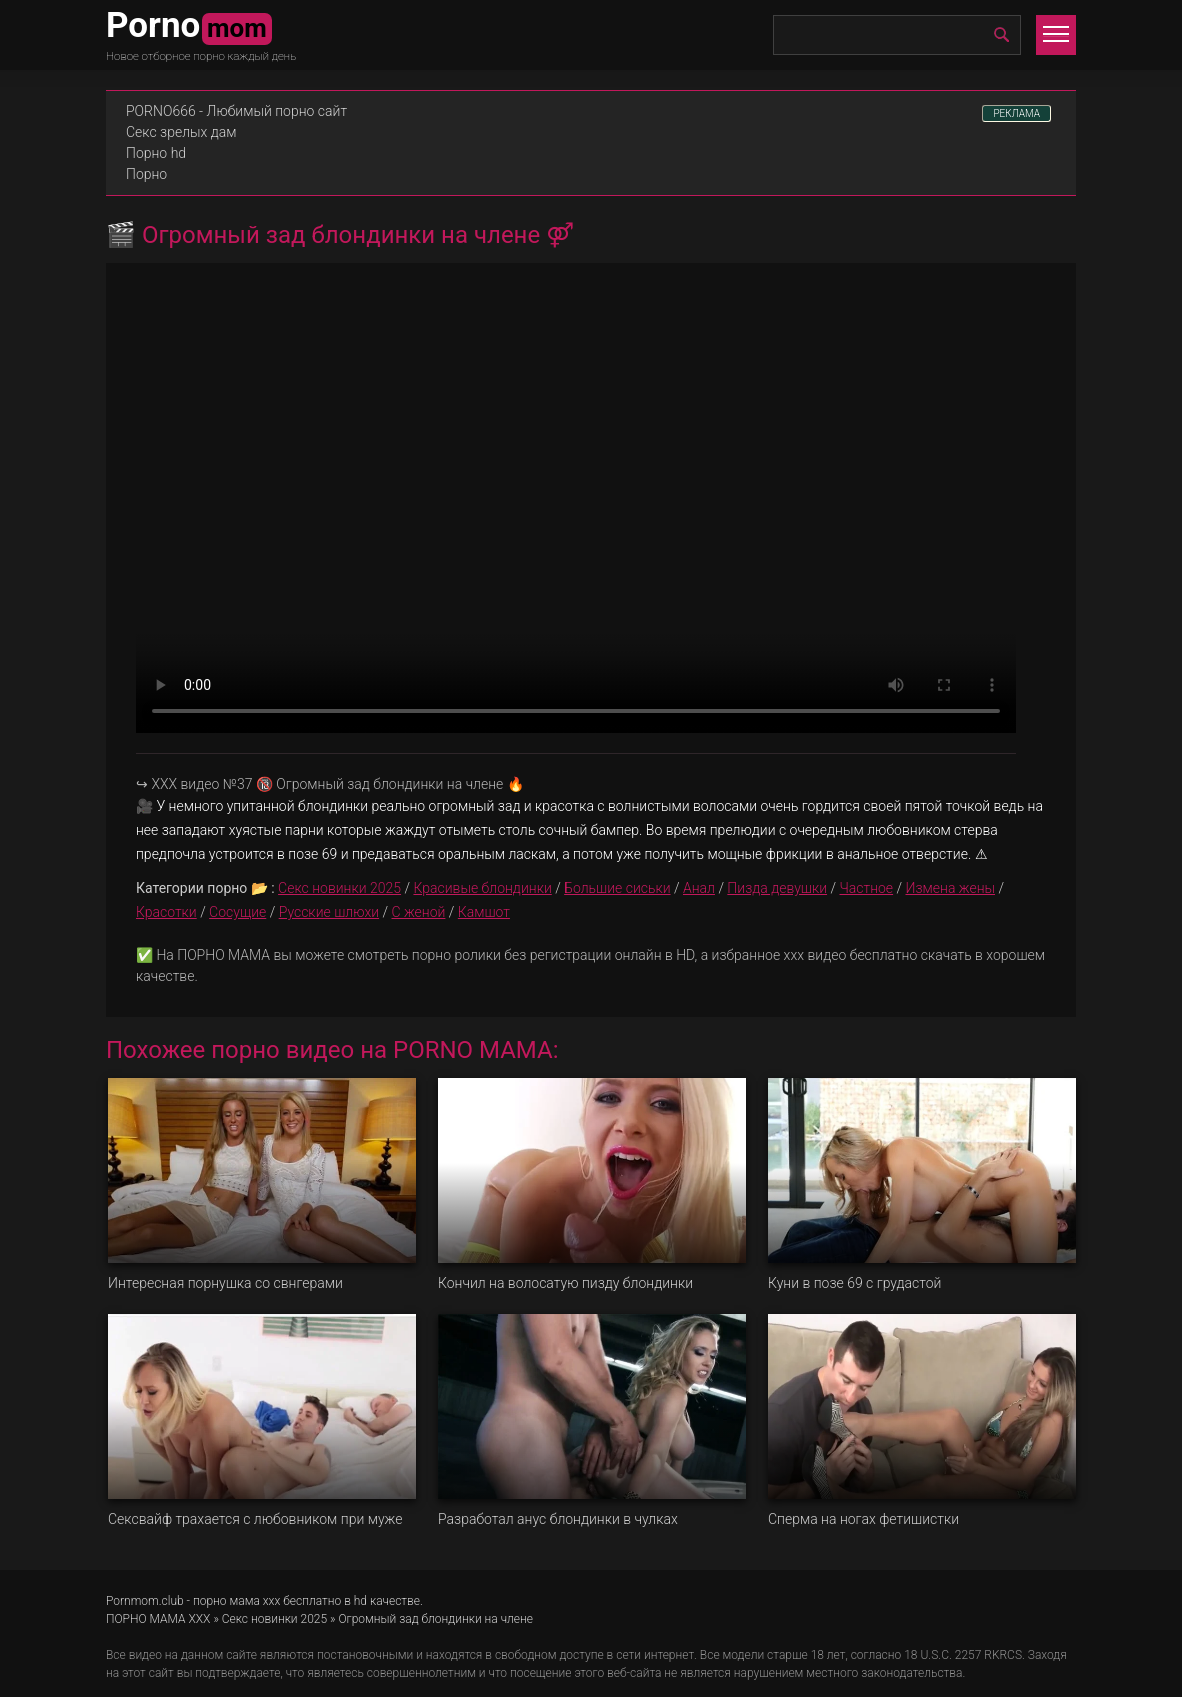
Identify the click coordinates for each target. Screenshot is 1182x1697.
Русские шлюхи (329, 912)
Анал (699, 888)
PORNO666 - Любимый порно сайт (236, 111)
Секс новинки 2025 (339, 888)
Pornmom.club (145, 1601)
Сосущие (237, 912)
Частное (866, 888)
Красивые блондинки (482, 888)
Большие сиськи (617, 888)
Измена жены (951, 888)
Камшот (484, 912)
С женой (418, 912)
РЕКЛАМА (1016, 113)
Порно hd (156, 153)
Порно (146, 174)
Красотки (166, 912)
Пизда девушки (777, 888)
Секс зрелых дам (181, 132)
